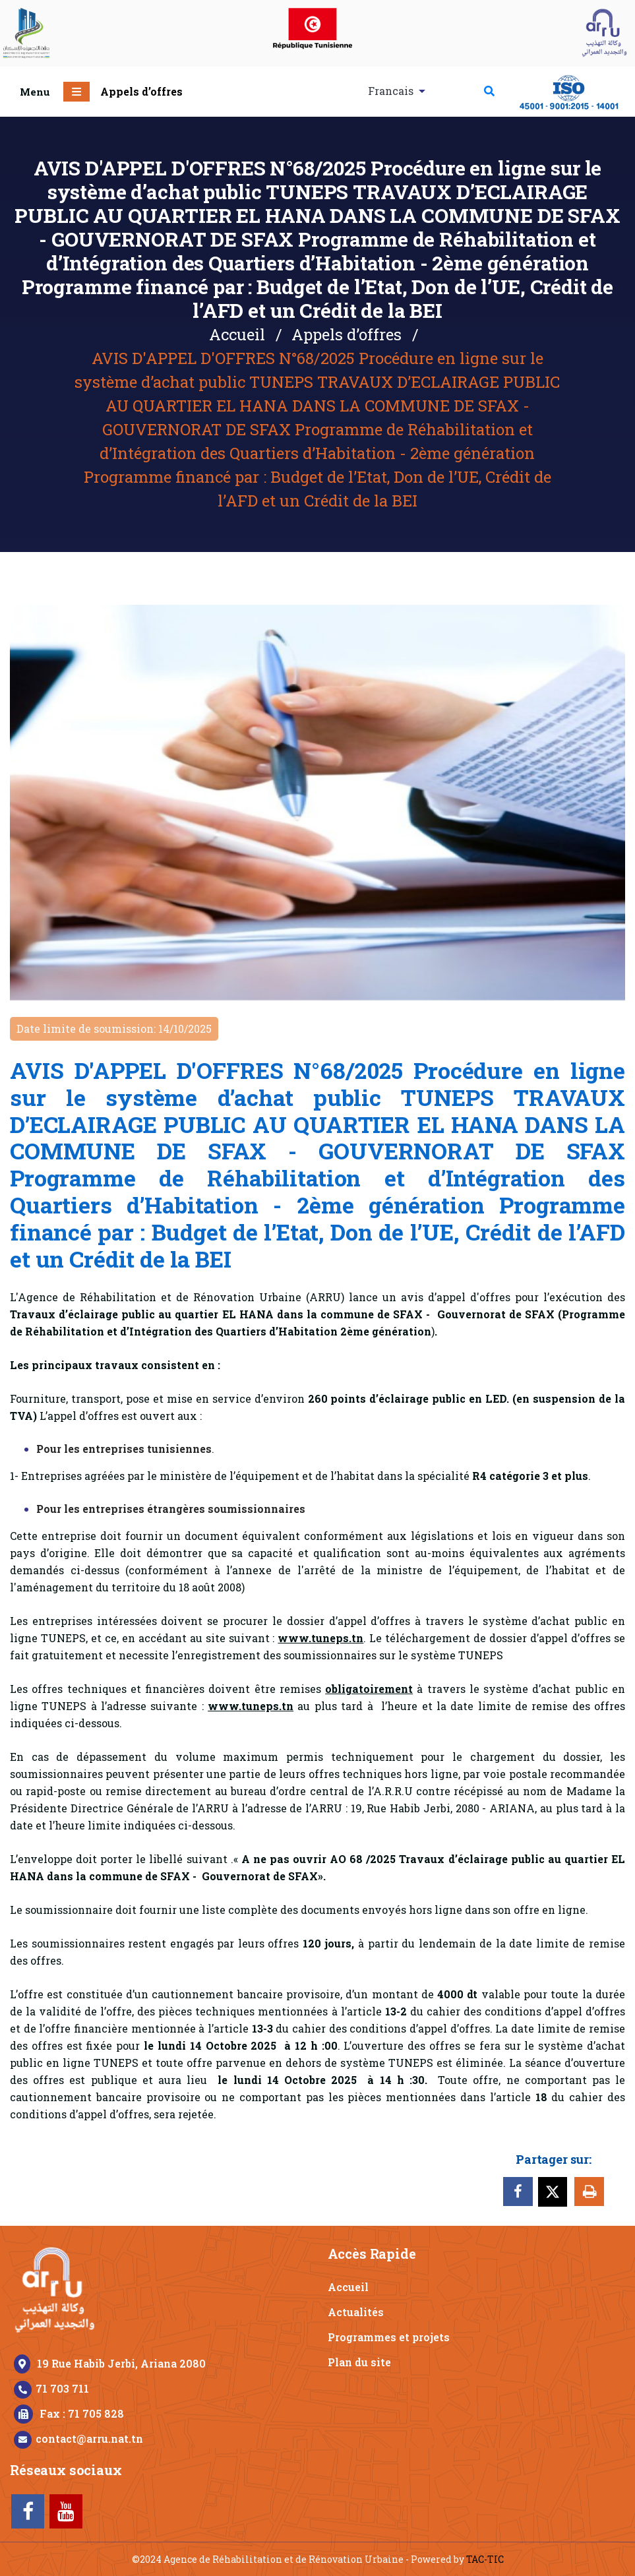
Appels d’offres (141, 91)
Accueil (237, 334)
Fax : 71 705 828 (82, 2413)
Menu (35, 91)
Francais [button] (392, 91)
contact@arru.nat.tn (89, 2438)
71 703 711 (62, 2388)
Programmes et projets (389, 2337)
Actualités (356, 2312)
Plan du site (359, 2362)
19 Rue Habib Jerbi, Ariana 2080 (121, 2363)
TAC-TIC (485, 2559)
